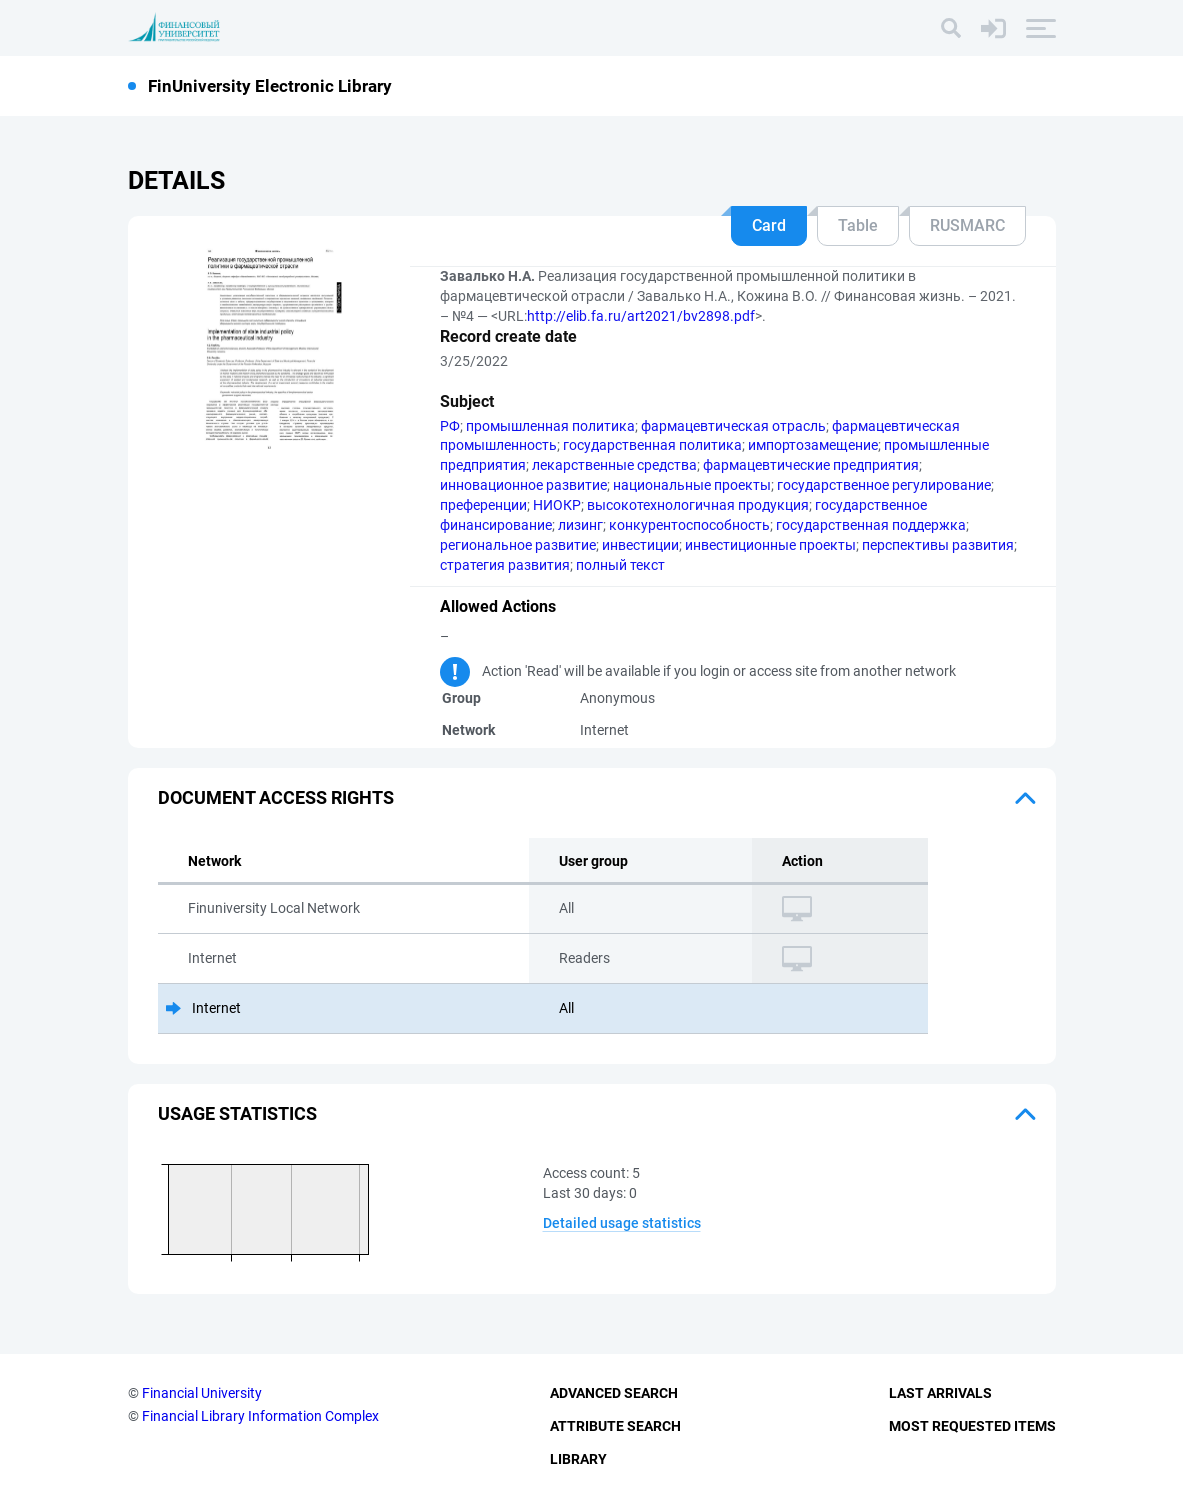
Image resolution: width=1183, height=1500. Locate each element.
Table (858, 225)
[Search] (951, 28)
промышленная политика (550, 426)
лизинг (580, 525)
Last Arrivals (940, 1393)
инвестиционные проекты (770, 545)
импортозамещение (813, 445)
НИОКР (557, 505)
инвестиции (640, 545)
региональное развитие (518, 545)
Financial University (202, 1393)
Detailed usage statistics (622, 1223)
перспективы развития (938, 545)
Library (578, 1459)
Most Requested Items (972, 1426)
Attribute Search (615, 1426)
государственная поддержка (871, 525)
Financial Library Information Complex (260, 1416)
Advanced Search (614, 1393)
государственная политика (652, 445)
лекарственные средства (614, 465)
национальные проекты (692, 485)
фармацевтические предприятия (811, 465)
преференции (483, 505)
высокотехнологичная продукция (698, 505)
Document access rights (276, 797)
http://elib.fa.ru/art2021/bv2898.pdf (641, 316)
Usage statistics (237, 1113)
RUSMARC (967, 225)
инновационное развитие (523, 485)
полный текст (620, 565)
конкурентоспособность (689, 525)
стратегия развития (505, 565)
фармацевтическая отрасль (733, 426)
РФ (450, 426)
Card (769, 225)
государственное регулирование (884, 485)
